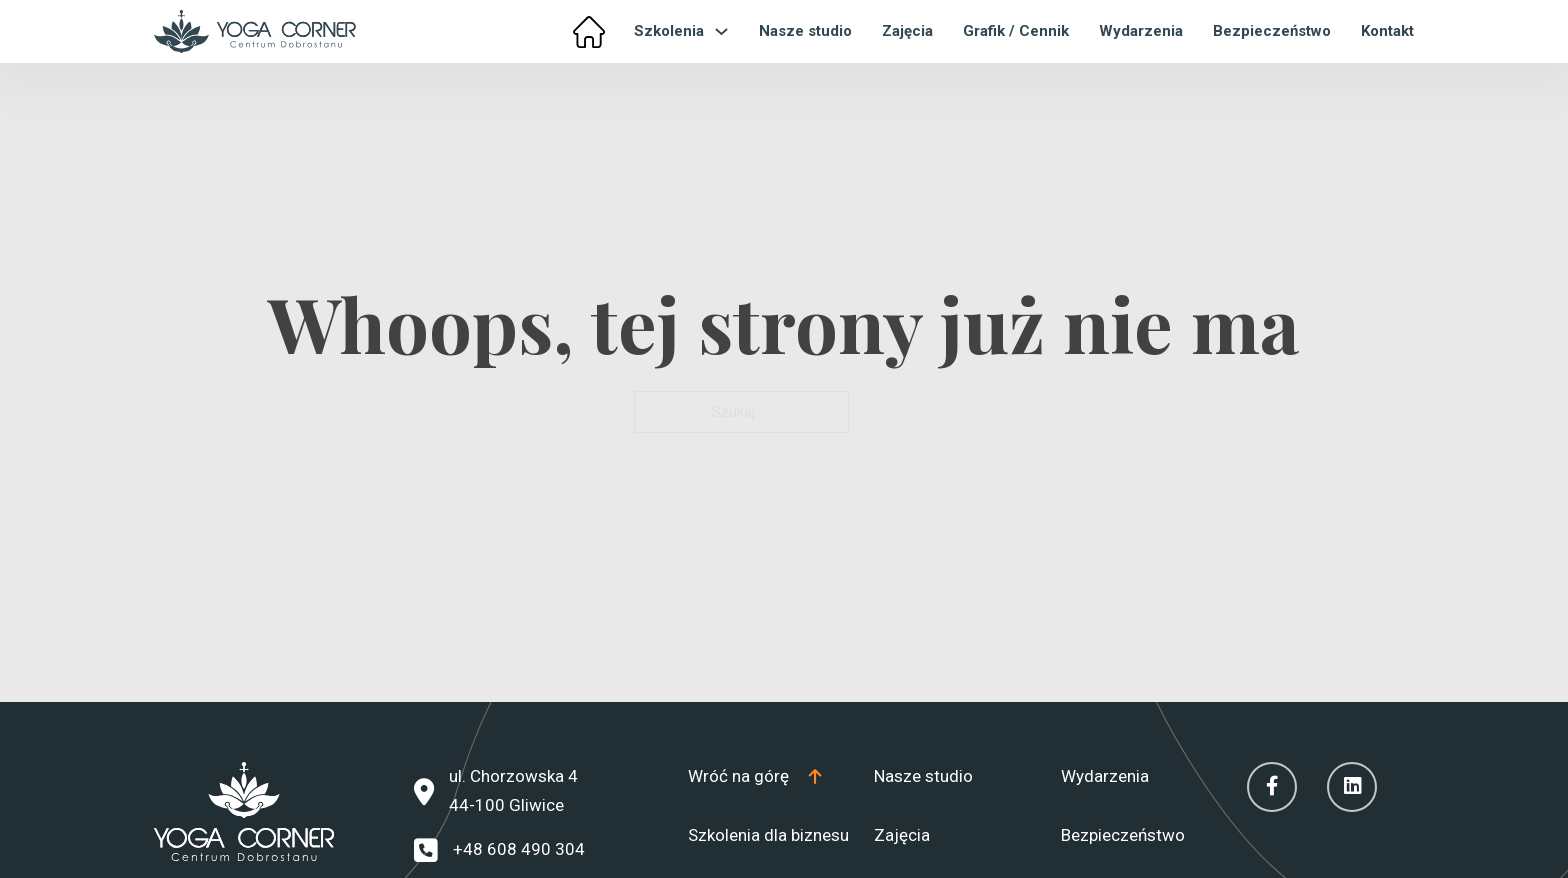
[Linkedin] (1352, 787)
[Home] (589, 32)
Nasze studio (805, 31)
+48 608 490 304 (519, 849)
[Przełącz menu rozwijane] (721, 31)
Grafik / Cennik (1016, 31)
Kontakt (1387, 31)
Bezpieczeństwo (1272, 31)
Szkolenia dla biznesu (768, 835)
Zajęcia (907, 31)
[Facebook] (1272, 787)
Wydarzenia (1141, 31)
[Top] (755, 776)
